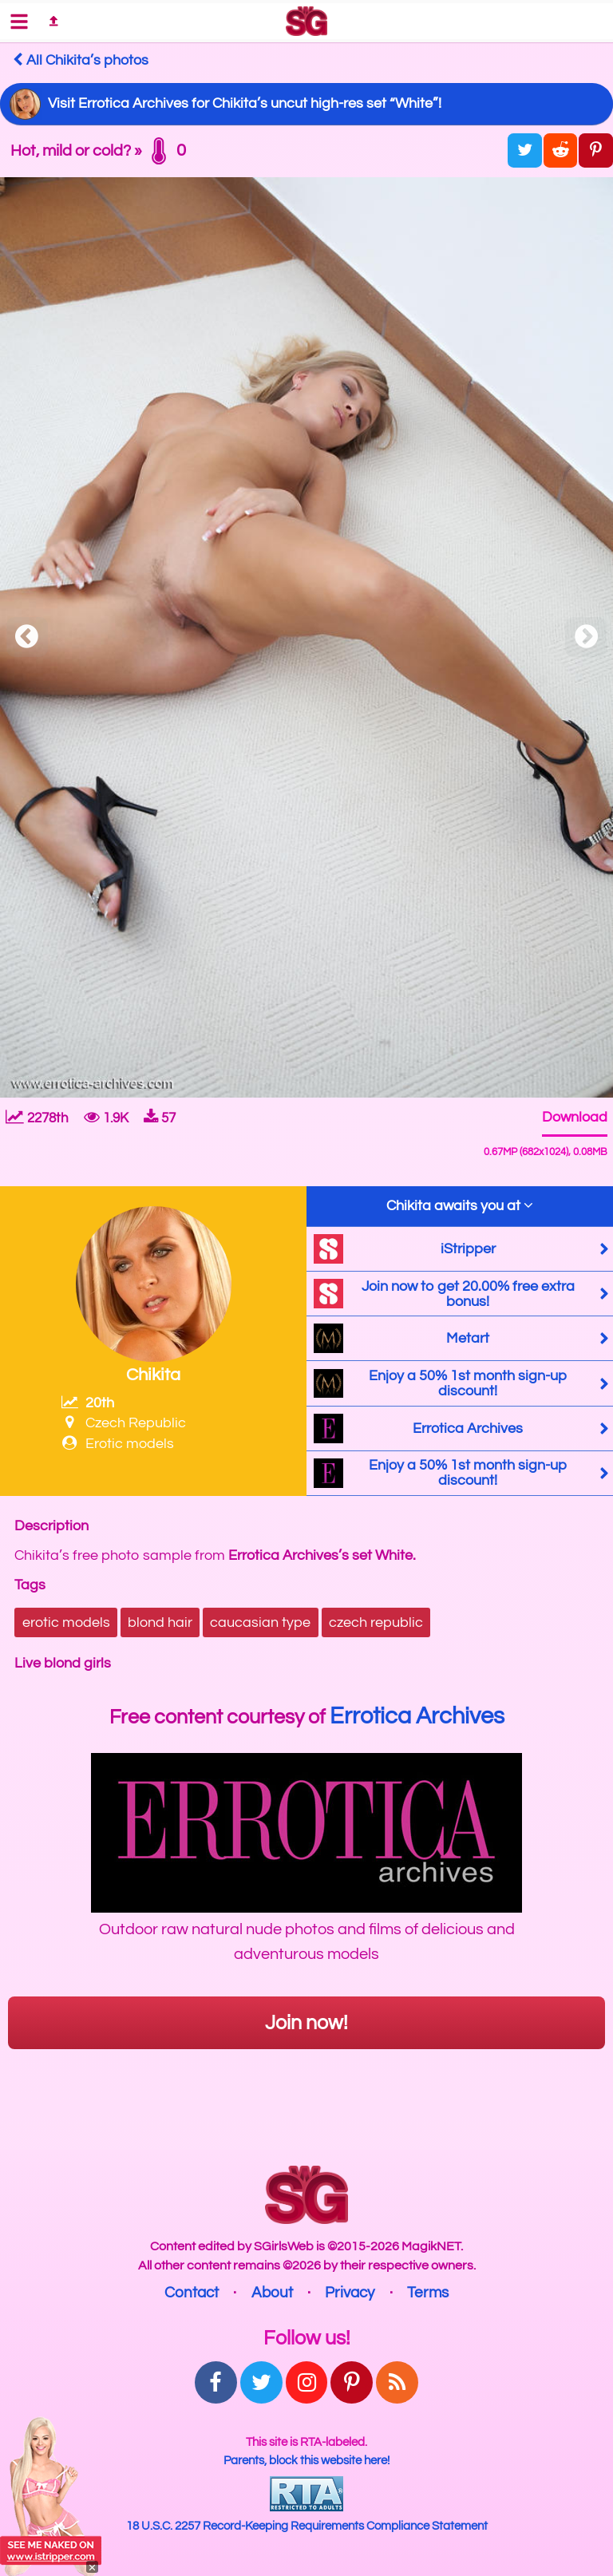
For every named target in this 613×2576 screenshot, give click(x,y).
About (272, 2293)
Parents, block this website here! (306, 2460)
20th (87, 1403)
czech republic (376, 1622)
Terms (428, 2293)
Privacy (349, 2293)
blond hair (160, 1622)
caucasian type (260, 1622)
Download (574, 1117)
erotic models (66, 1622)
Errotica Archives (417, 1716)
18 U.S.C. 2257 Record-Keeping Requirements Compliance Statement (307, 2525)
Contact (191, 2293)
